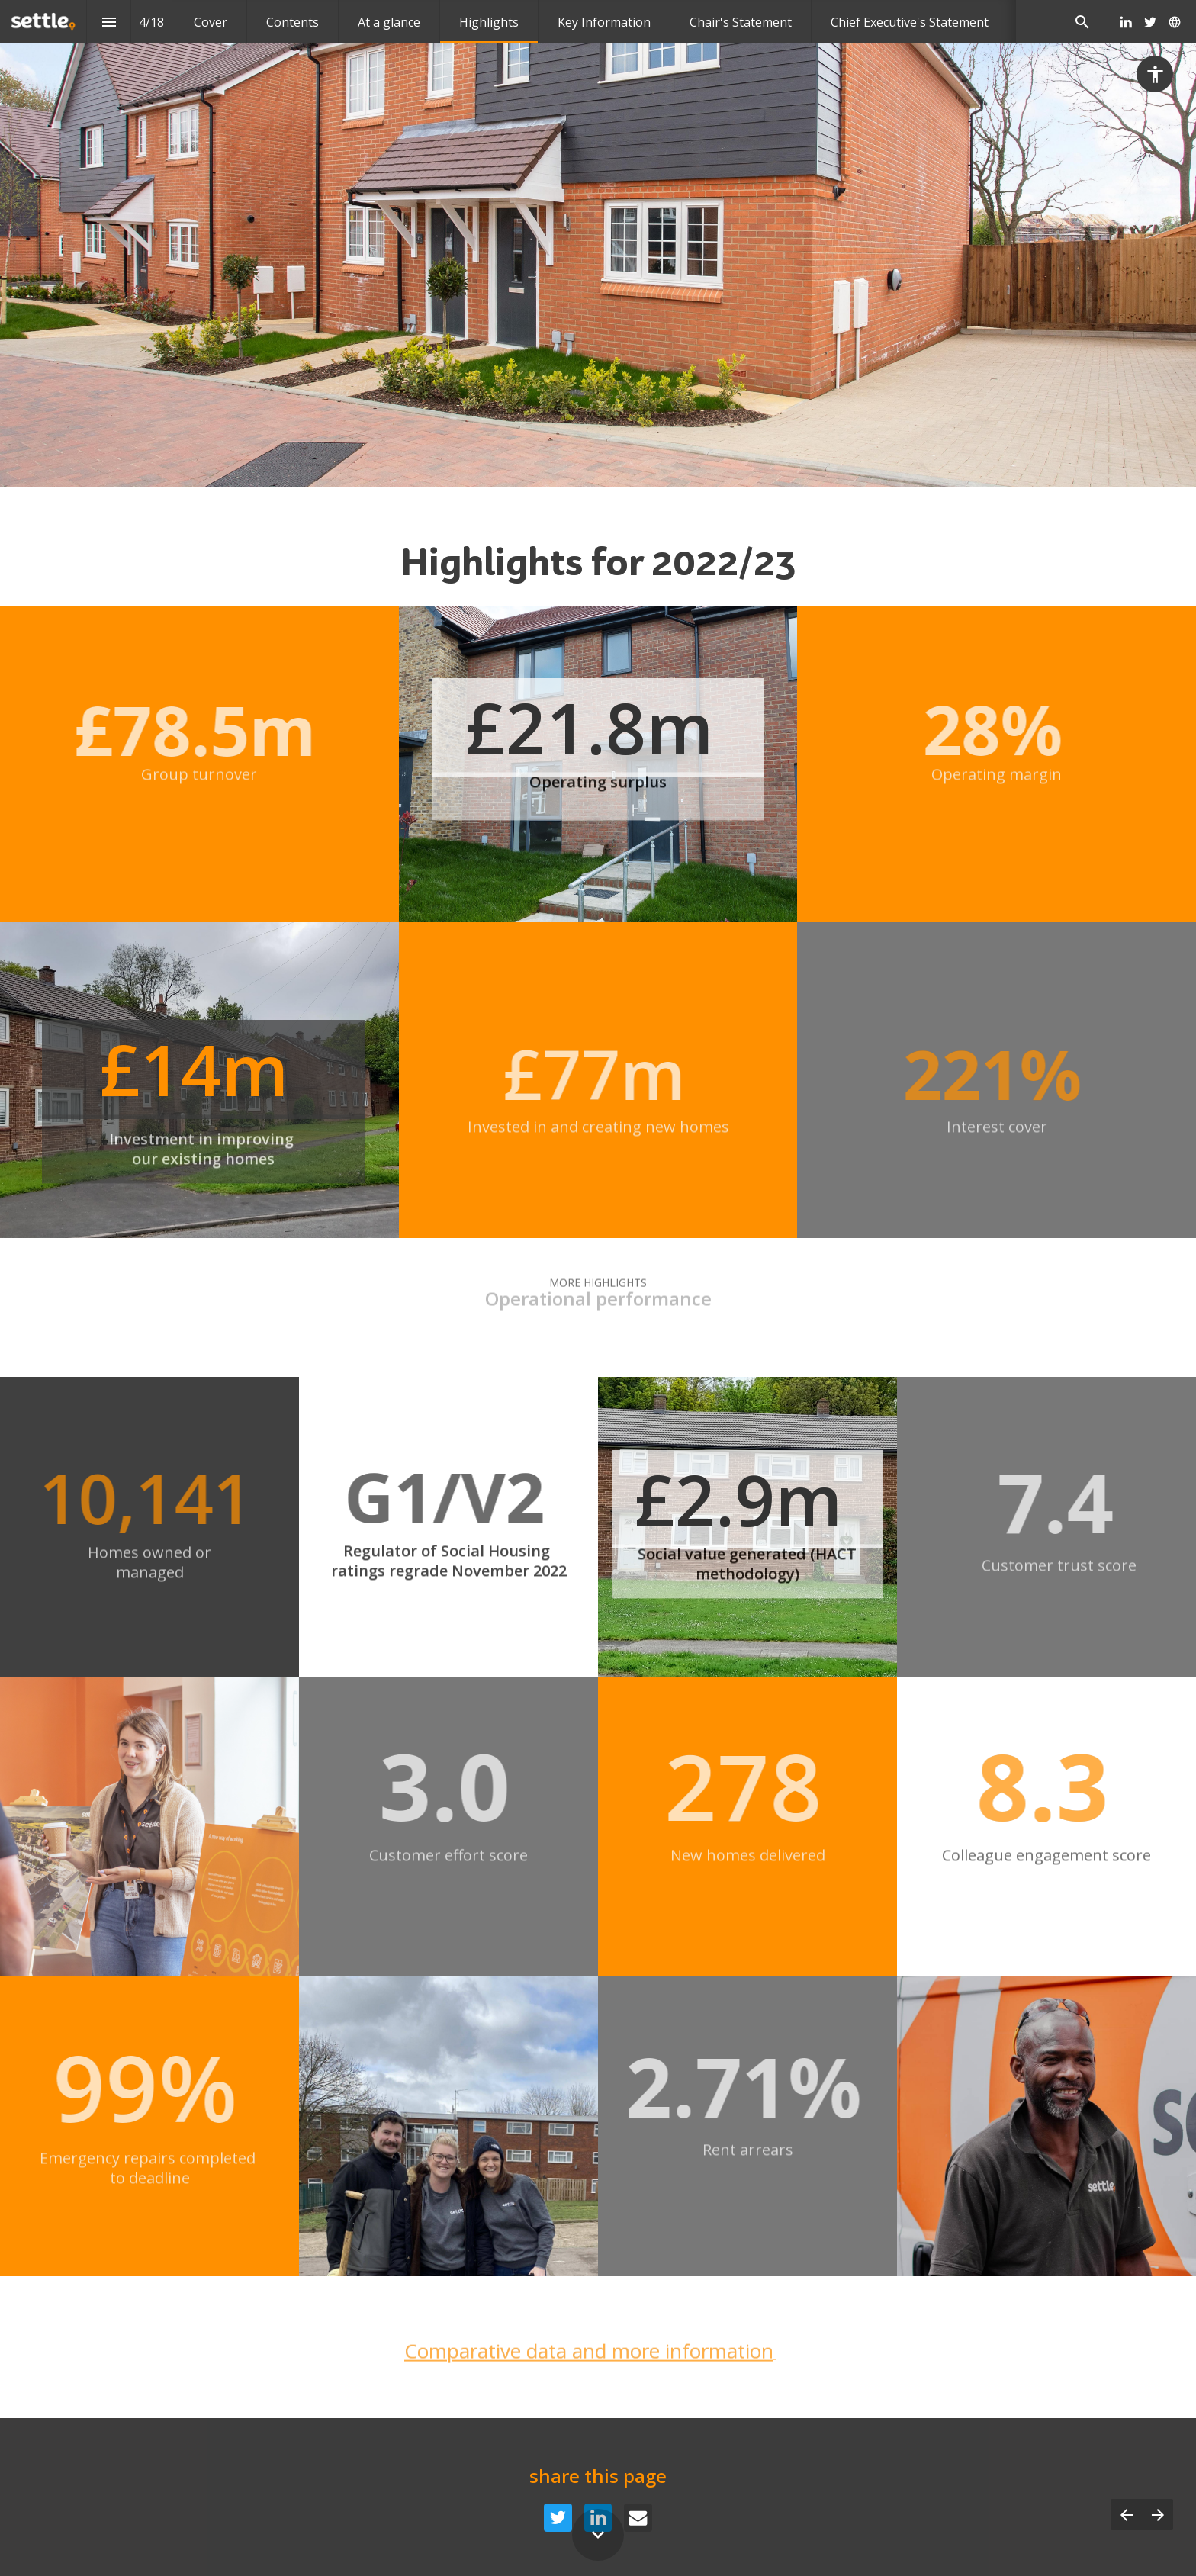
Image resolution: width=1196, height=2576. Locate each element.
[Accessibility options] (1155, 74)
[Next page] (1157, 2514)
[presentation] (598, 243)
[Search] (1082, 21)
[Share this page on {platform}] (558, 2518)
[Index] (108, 21)
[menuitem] (210, 21)
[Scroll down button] (598, 2535)
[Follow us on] (1174, 22)
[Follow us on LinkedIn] (1126, 22)
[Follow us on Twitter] (1150, 22)
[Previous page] (1126, 2514)
